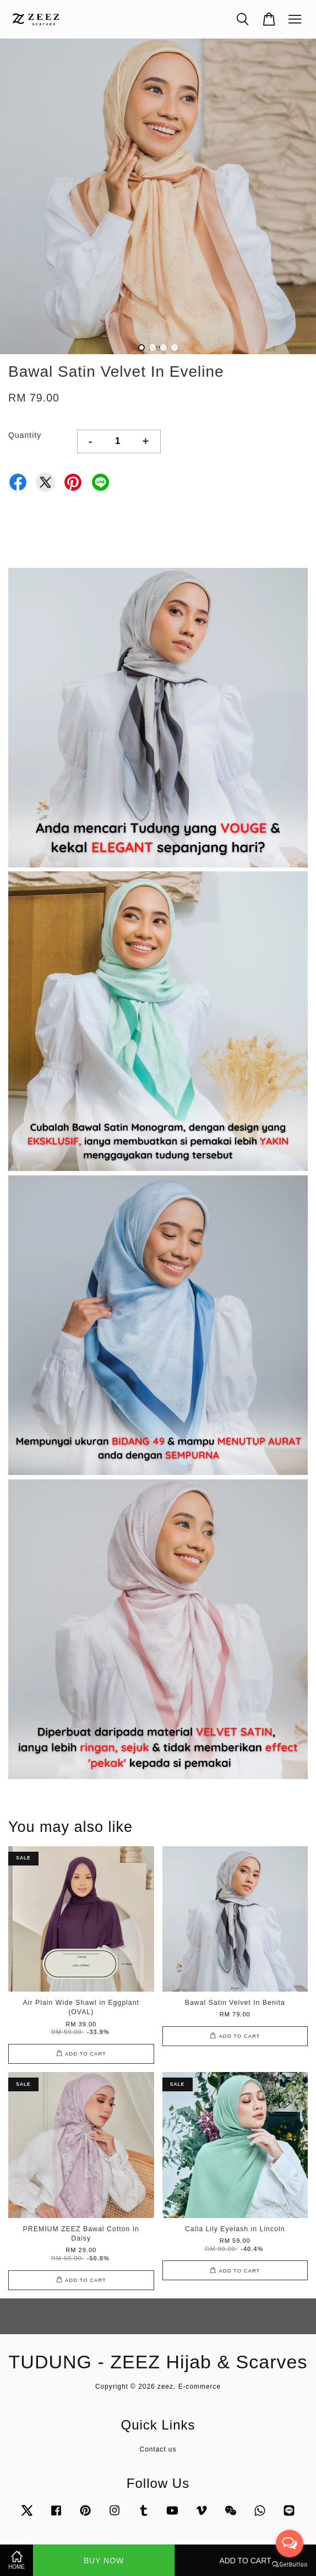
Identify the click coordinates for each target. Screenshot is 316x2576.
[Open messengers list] (289, 2543)
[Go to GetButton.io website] (289, 2564)
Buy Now (104, 2560)
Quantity (24, 435)
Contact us (158, 2449)
